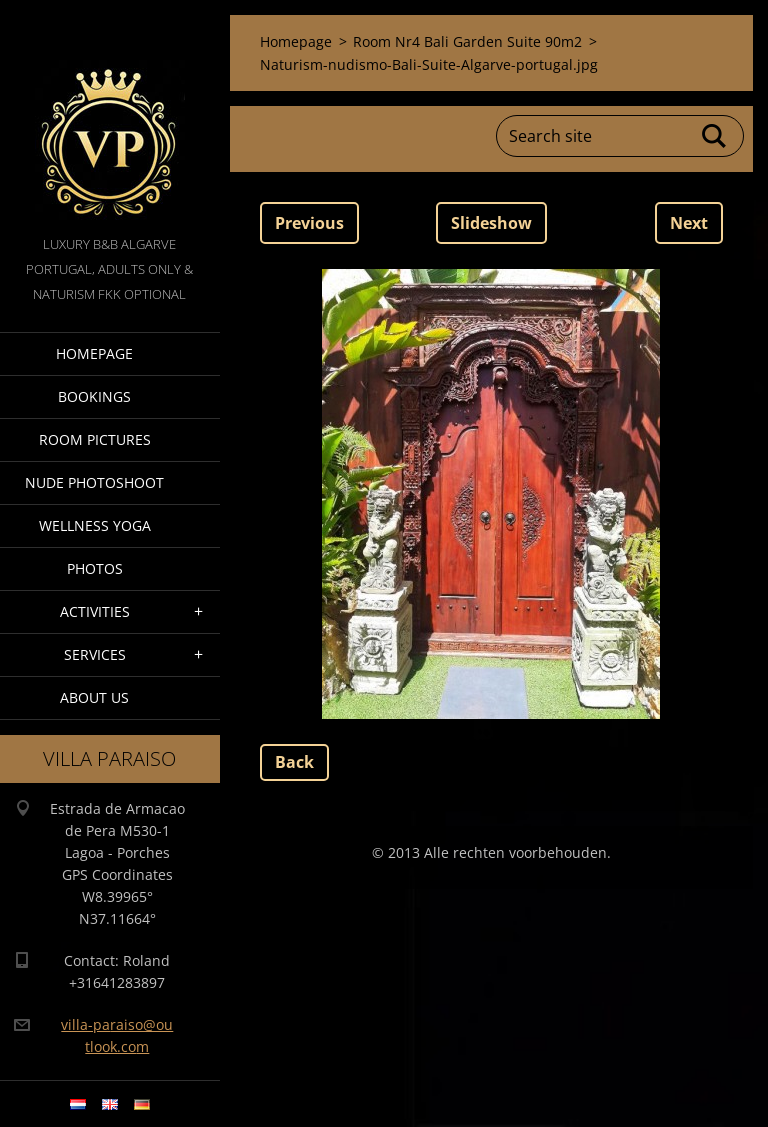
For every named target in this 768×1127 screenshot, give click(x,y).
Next (689, 223)
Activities (95, 611)
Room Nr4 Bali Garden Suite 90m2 (467, 41)
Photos (95, 568)
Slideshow (491, 223)
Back (294, 762)
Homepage (94, 353)
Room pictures (95, 439)
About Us (94, 697)
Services (95, 654)
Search (715, 136)
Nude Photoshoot (94, 482)
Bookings (94, 396)
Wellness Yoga (95, 525)
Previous (309, 223)
